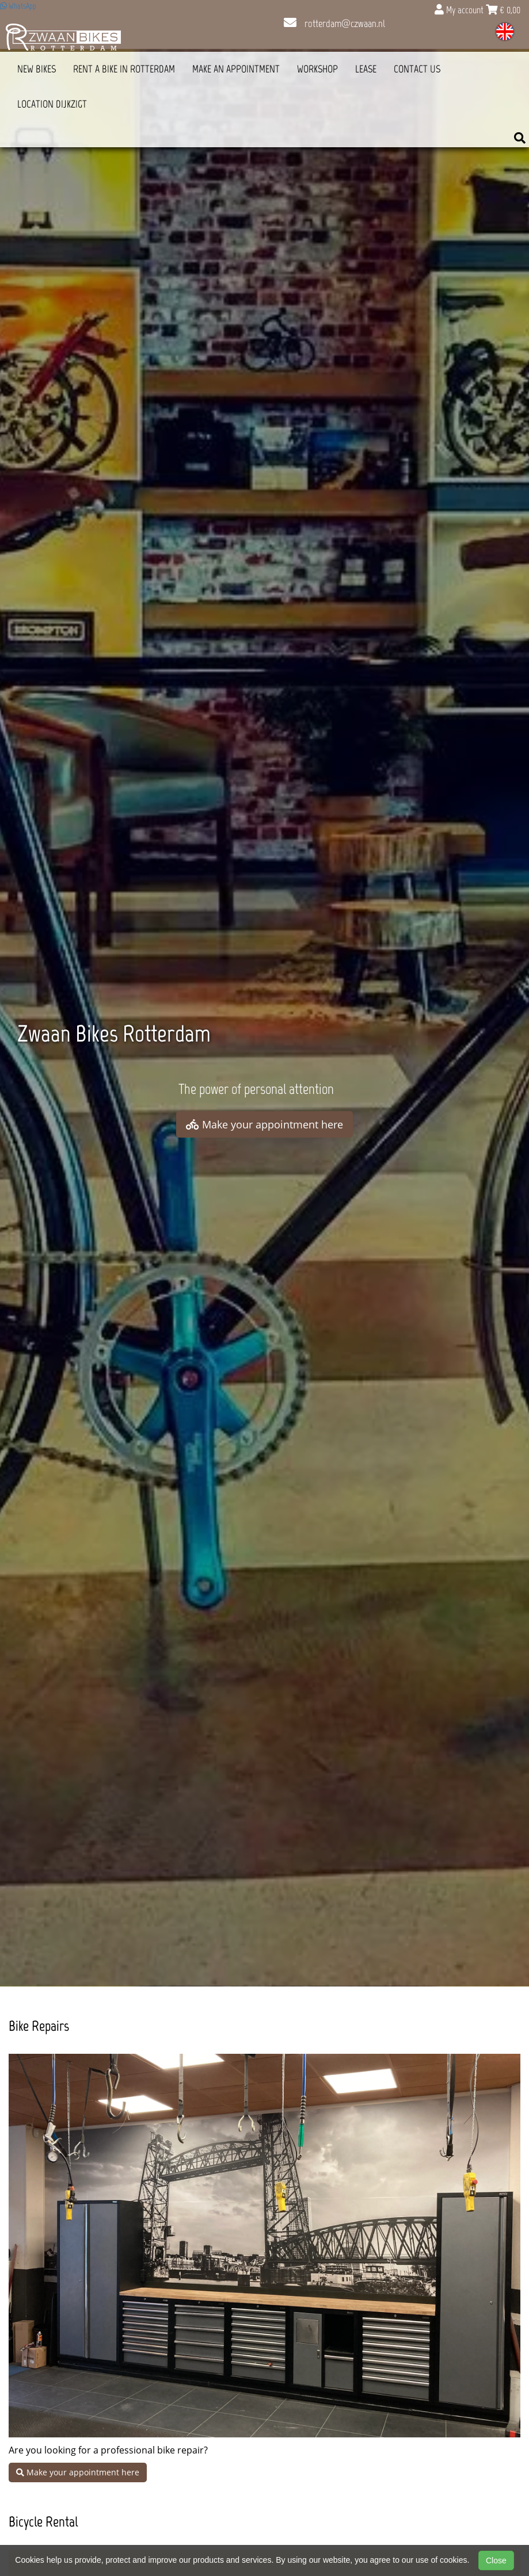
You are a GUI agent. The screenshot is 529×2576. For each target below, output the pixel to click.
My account (460, 10)
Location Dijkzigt (52, 104)
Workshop (317, 69)
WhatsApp (18, 6)
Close (496, 2560)
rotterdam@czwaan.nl (334, 23)
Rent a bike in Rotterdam (124, 69)
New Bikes (36, 69)
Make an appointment (236, 69)
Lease (365, 69)
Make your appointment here (264, 1124)
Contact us (417, 69)
